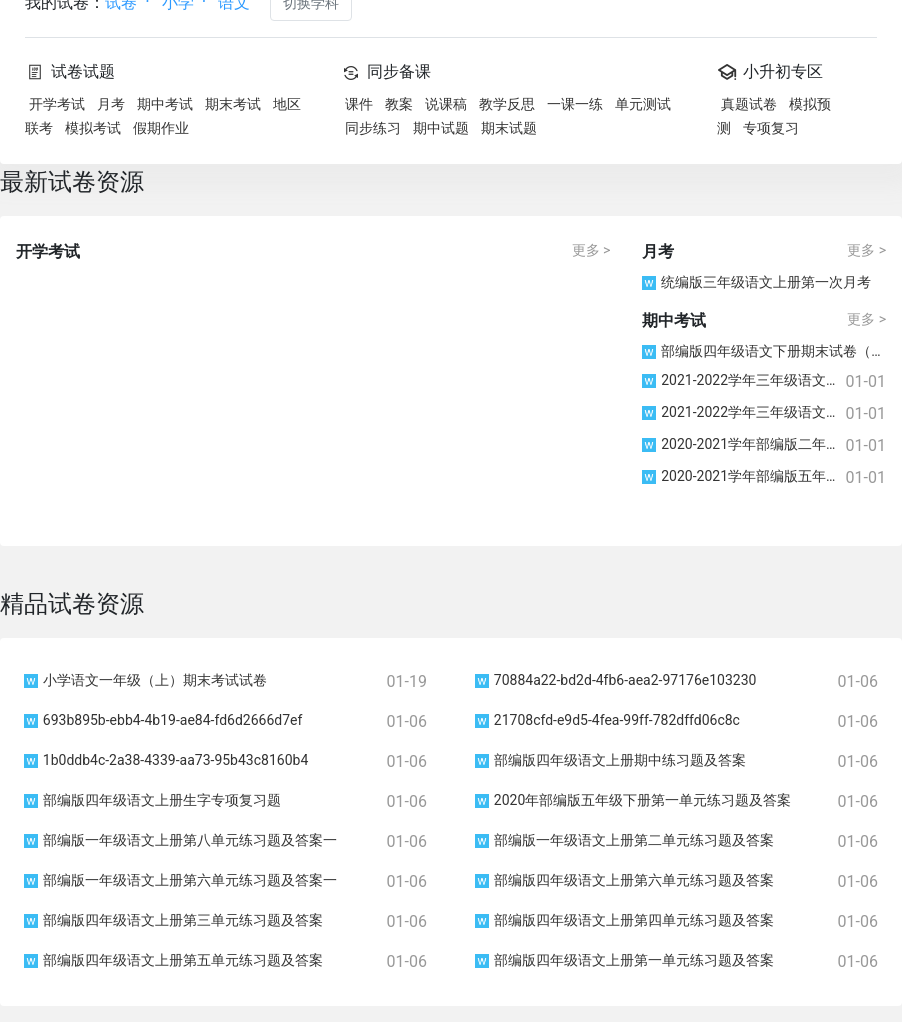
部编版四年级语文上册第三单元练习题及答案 (173, 920)
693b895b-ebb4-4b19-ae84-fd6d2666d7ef (163, 720)
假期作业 (161, 128)
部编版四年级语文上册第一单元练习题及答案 (624, 960)
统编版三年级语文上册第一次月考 (756, 282)
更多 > (591, 250)
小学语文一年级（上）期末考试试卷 (145, 680)
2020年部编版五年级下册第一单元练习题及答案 (633, 800)
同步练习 (373, 128)
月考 (111, 104)
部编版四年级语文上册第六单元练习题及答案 (624, 880)
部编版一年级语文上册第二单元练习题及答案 (624, 840)
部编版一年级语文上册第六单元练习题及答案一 (180, 880)
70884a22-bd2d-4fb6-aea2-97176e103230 (615, 680)
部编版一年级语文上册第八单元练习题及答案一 (180, 840)
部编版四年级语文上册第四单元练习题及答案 (624, 920)
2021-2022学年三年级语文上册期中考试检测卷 (743, 412)
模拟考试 (93, 128)
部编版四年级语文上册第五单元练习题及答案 (173, 960)
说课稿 (446, 104)
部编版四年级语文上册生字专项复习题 (152, 800)
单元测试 (643, 104)
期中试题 (441, 128)
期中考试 (165, 104)
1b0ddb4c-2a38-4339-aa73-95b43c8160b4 (166, 760)
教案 (399, 104)
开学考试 (57, 104)
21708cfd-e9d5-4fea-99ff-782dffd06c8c (607, 720)
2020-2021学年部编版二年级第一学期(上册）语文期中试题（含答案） (743, 444)
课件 (359, 104)
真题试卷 (749, 104)
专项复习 (771, 128)
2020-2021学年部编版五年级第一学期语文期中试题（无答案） (743, 476)
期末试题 (509, 128)
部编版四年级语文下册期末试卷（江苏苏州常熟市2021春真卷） (764, 351)
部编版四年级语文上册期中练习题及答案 (610, 760)
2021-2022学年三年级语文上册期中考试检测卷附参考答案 (743, 380)
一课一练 (575, 104)
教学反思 (507, 104)
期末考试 (233, 104)
